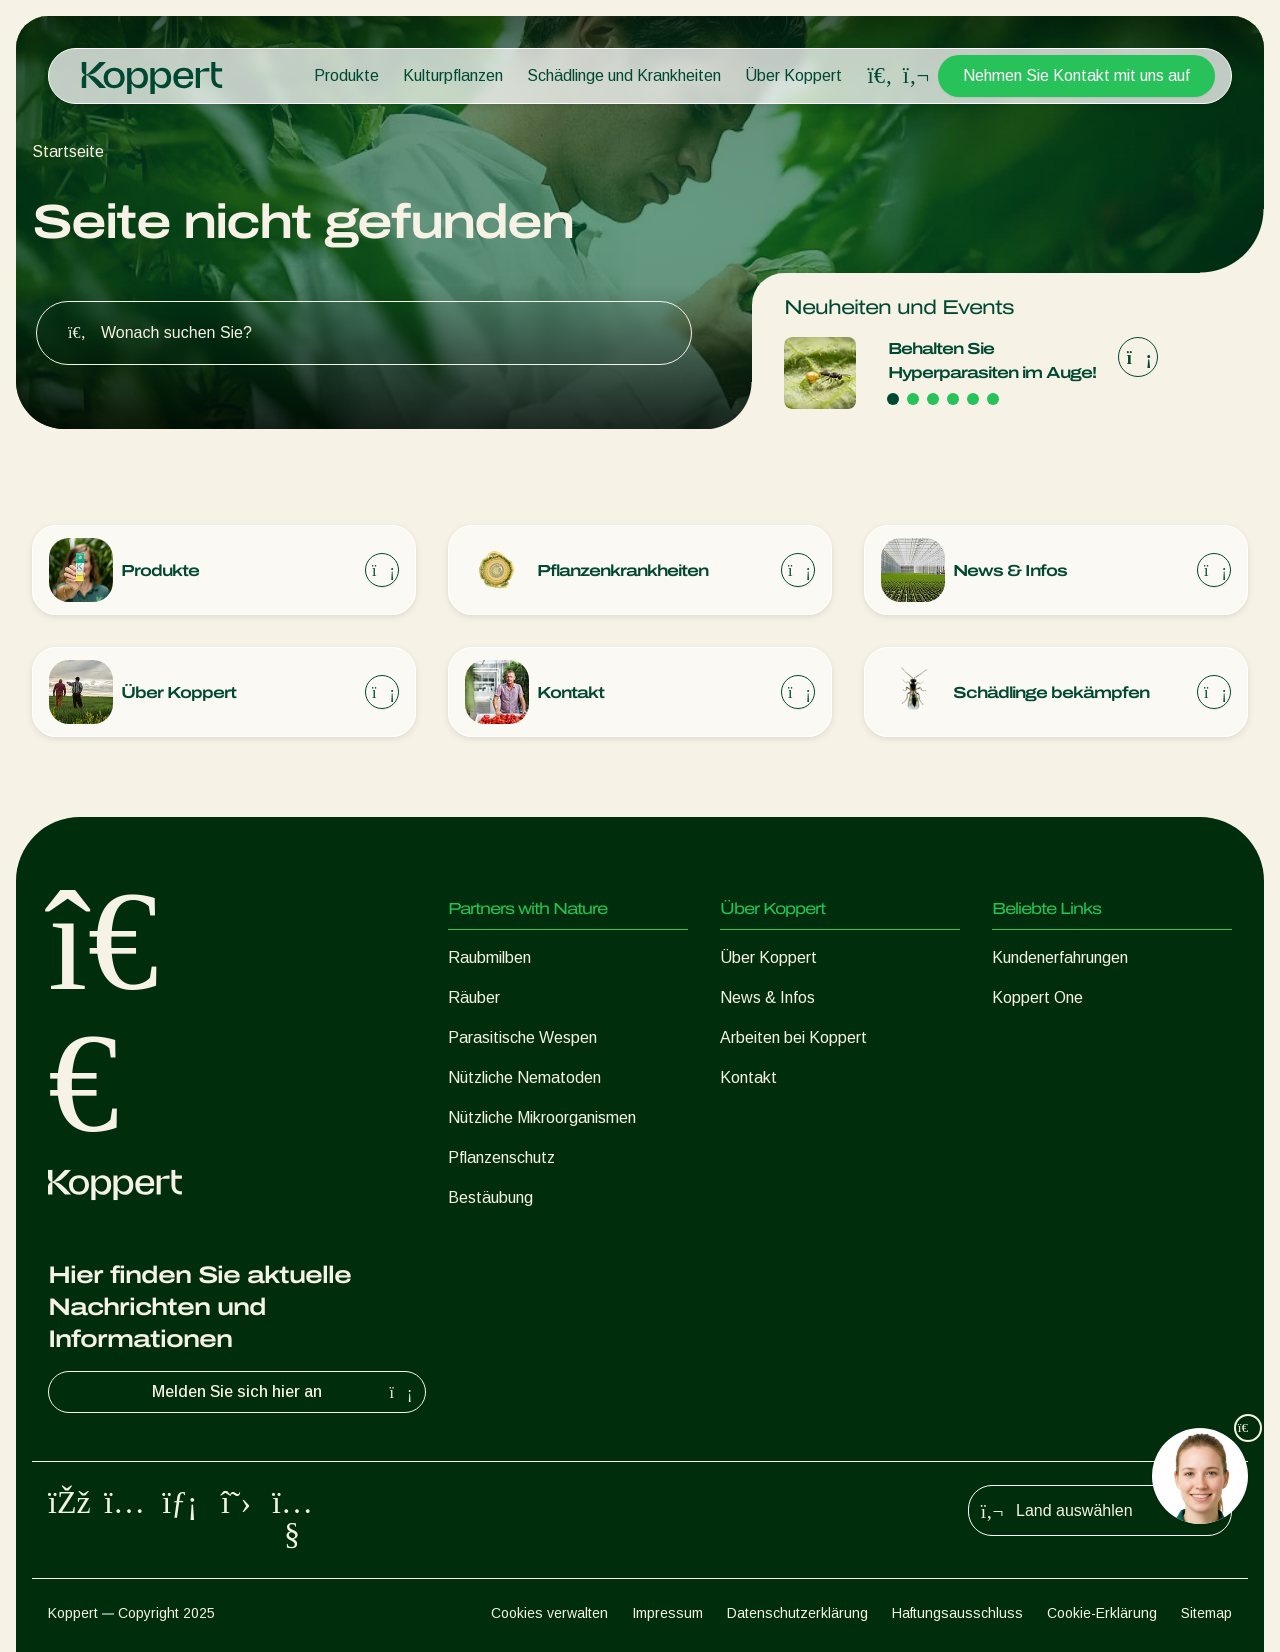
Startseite (68, 151)
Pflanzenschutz (501, 1157)
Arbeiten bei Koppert (793, 1037)
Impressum (667, 1613)
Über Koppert (793, 75)
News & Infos (767, 997)
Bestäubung (490, 1197)
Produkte (346, 75)
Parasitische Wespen (522, 1037)
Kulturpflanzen (453, 75)
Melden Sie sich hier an (284, 1392)
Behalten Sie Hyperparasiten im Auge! (992, 360)
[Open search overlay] (880, 76)
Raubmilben (489, 957)
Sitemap (1206, 1613)
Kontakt (748, 1077)
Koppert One (1037, 997)
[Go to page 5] (973, 399)
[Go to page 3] (933, 399)
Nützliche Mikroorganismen (542, 1117)
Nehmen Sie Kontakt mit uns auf (1076, 75)
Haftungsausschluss (957, 1613)
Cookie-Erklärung (1102, 1613)
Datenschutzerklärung (797, 1613)
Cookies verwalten (549, 1613)
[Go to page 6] (993, 399)
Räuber (474, 997)
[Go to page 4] (953, 399)
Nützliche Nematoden (524, 1077)
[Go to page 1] (893, 399)
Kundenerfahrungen (1060, 957)
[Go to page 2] (913, 399)
